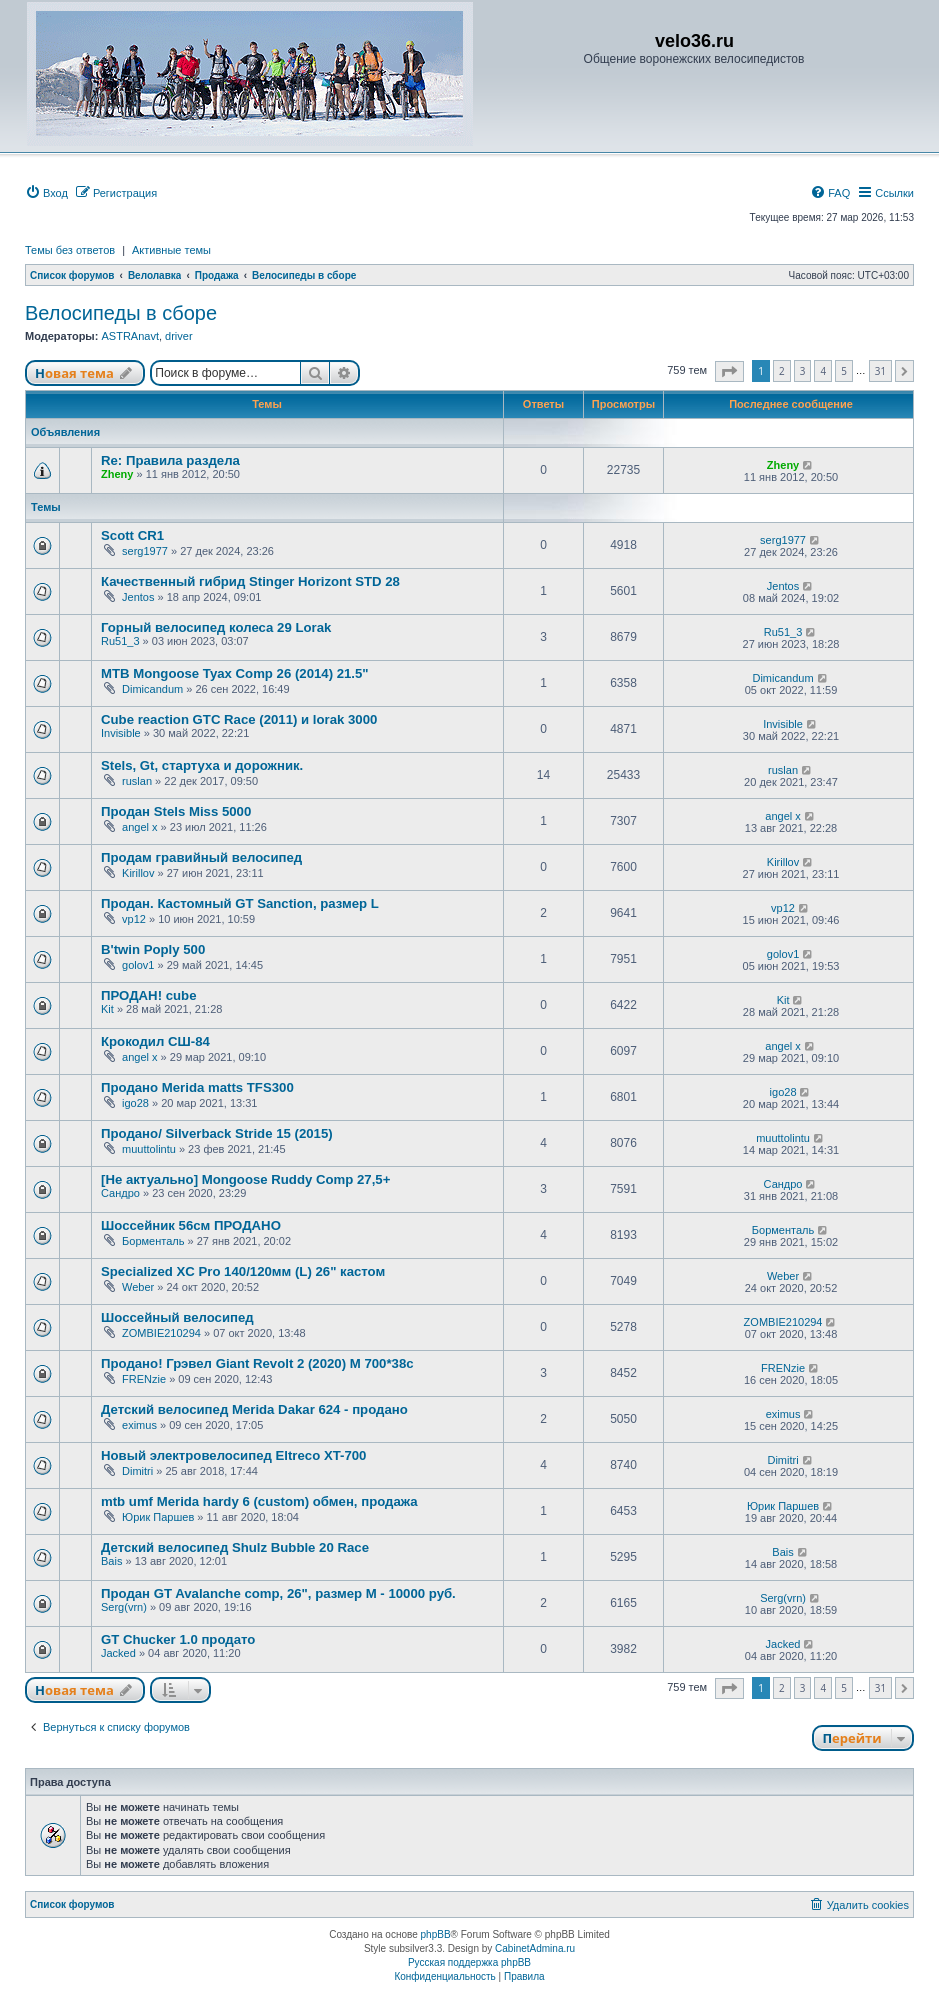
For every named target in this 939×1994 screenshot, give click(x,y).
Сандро (120, 1193)
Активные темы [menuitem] (171, 250)
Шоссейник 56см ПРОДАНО (191, 1225)
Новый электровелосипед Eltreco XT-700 (233, 1455)
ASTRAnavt (129, 336)
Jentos (138, 597)
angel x (139, 827)
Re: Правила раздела (170, 460)
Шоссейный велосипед (177, 1317)
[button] (729, 371)
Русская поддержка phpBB (469, 1962)
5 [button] (844, 371)
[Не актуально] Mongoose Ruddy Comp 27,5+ (245, 1179)
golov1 (138, 965)
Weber (138, 1287)
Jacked (118, 1653)
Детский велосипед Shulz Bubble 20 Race (235, 1547)
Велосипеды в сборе (121, 313)
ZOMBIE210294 (161, 1333)
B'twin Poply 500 (153, 949)
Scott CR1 (132, 535)
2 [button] (782, 371)
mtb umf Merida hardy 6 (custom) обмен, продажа (259, 1501)
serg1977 (145, 551)
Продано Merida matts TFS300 (197, 1087)
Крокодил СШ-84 (155, 1041)
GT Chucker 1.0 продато (178, 1639)
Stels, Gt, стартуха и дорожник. (202, 765)
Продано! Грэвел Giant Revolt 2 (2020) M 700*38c (257, 1363)
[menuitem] (46, 193)
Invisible (121, 733)
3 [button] (803, 371)
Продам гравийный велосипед (201, 857)
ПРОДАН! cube (148, 995)
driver (179, 336)
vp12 (134, 919)
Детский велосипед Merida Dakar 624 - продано (254, 1409)
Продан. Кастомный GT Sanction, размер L (240, 903)
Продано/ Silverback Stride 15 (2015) (217, 1133)
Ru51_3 (120, 641)
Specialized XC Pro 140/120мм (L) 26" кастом (243, 1271)
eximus (139, 1425)
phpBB (436, 1934)
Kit (107, 1009)
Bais (111, 1561)
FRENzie (144, 1379)
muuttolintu (149, 1149)
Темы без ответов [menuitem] (70, 250)
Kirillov (138, 873)
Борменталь (153, 1241)
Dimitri (137, 1471)
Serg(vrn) (124, 1607)
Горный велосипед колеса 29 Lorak (216, 627)
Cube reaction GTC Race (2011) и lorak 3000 (239, 719)
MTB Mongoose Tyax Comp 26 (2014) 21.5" (235, 673)
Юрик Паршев (158, 1517)
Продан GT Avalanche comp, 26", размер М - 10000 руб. (278, 1593)
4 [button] (823, 371)
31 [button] (880, 371)
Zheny (117, 474)
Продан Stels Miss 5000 (176, 811)
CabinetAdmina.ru (535, 1948)
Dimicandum (152, 689)
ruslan (137, 781)
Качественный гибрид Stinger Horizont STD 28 (250, 581)
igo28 (135, 1103)
